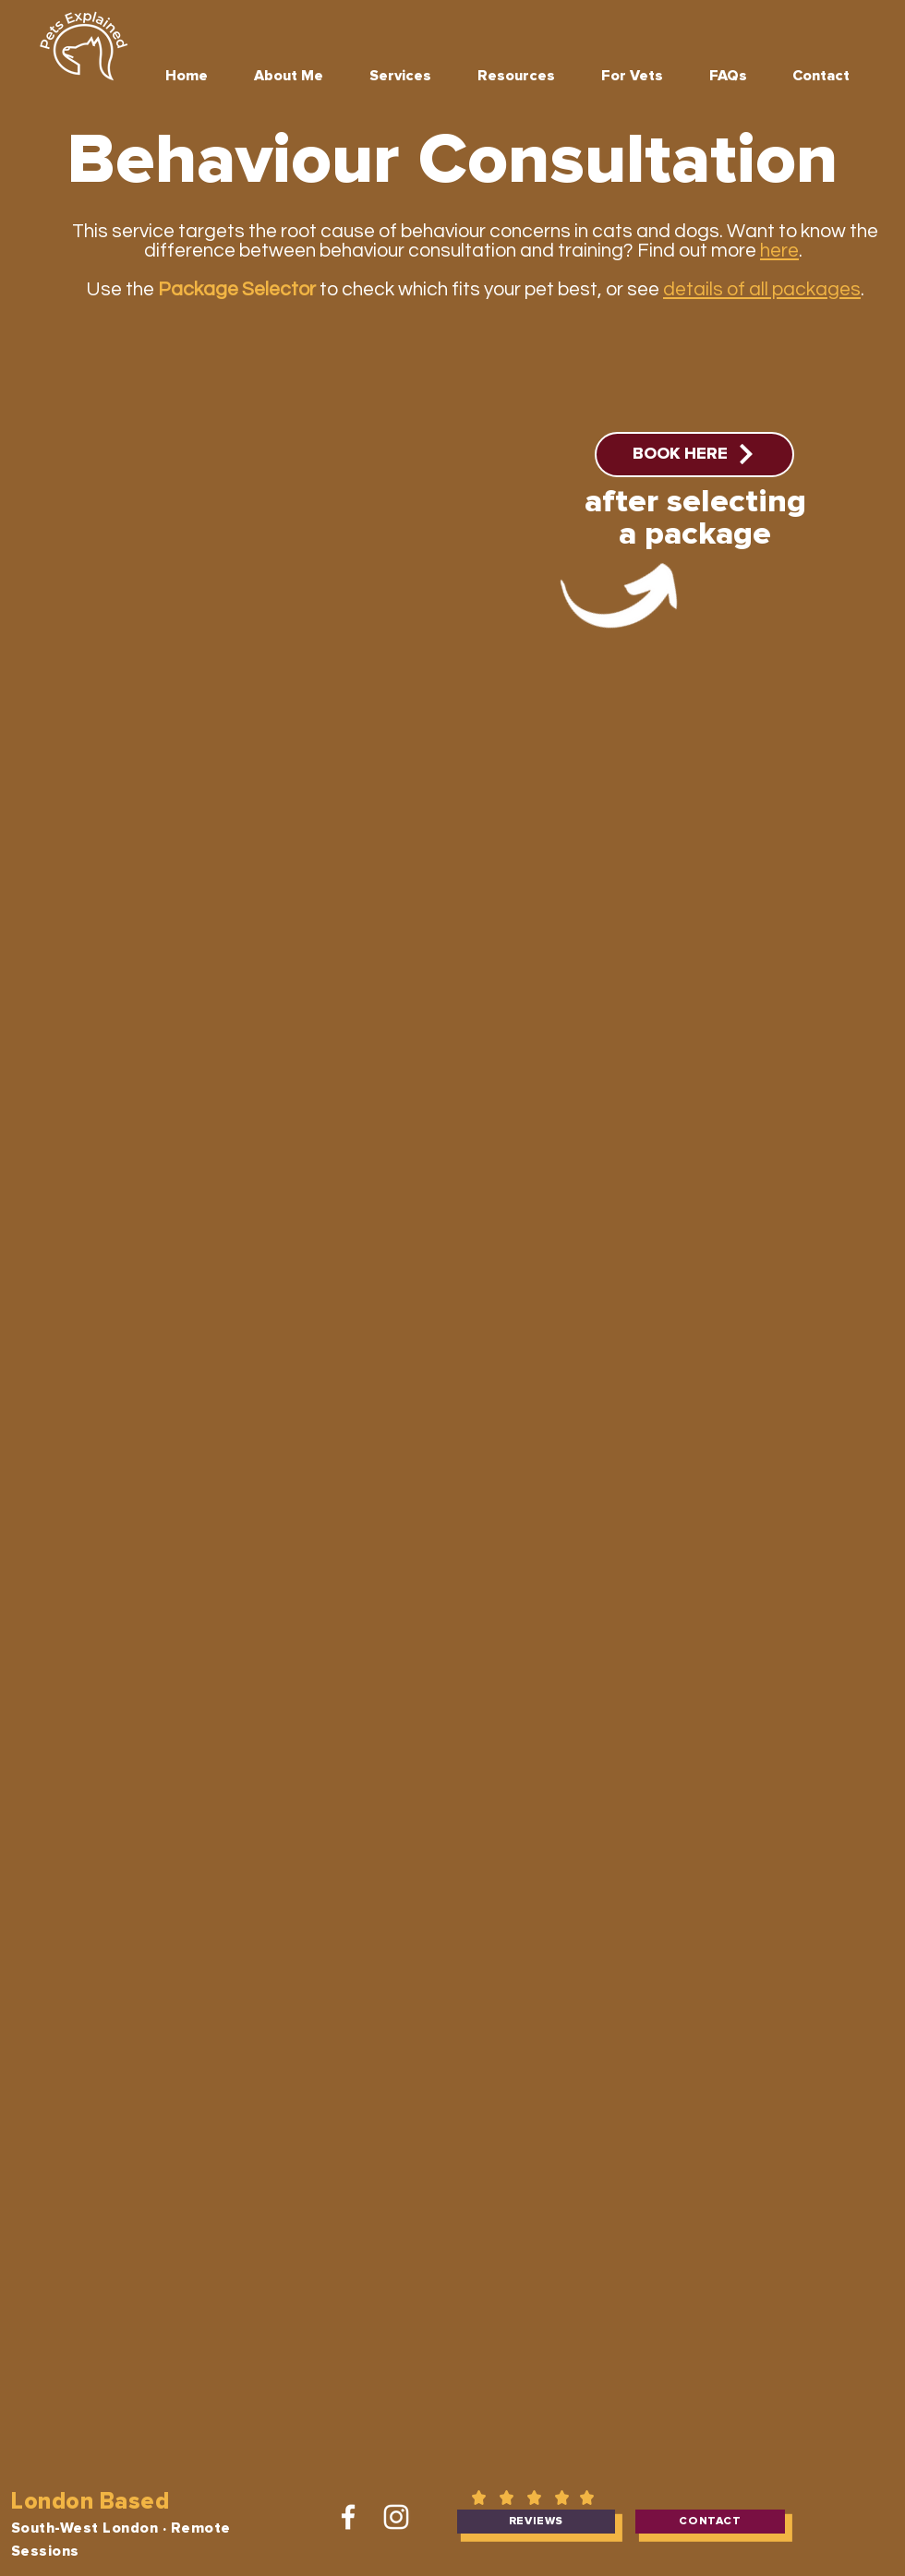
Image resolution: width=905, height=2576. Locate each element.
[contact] (710, 2522)
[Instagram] (396, 2517)
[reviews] (536, 2522)
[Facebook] (348, 2517)
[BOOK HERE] (694, 454)
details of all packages (762, 289)
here (779, 250)
